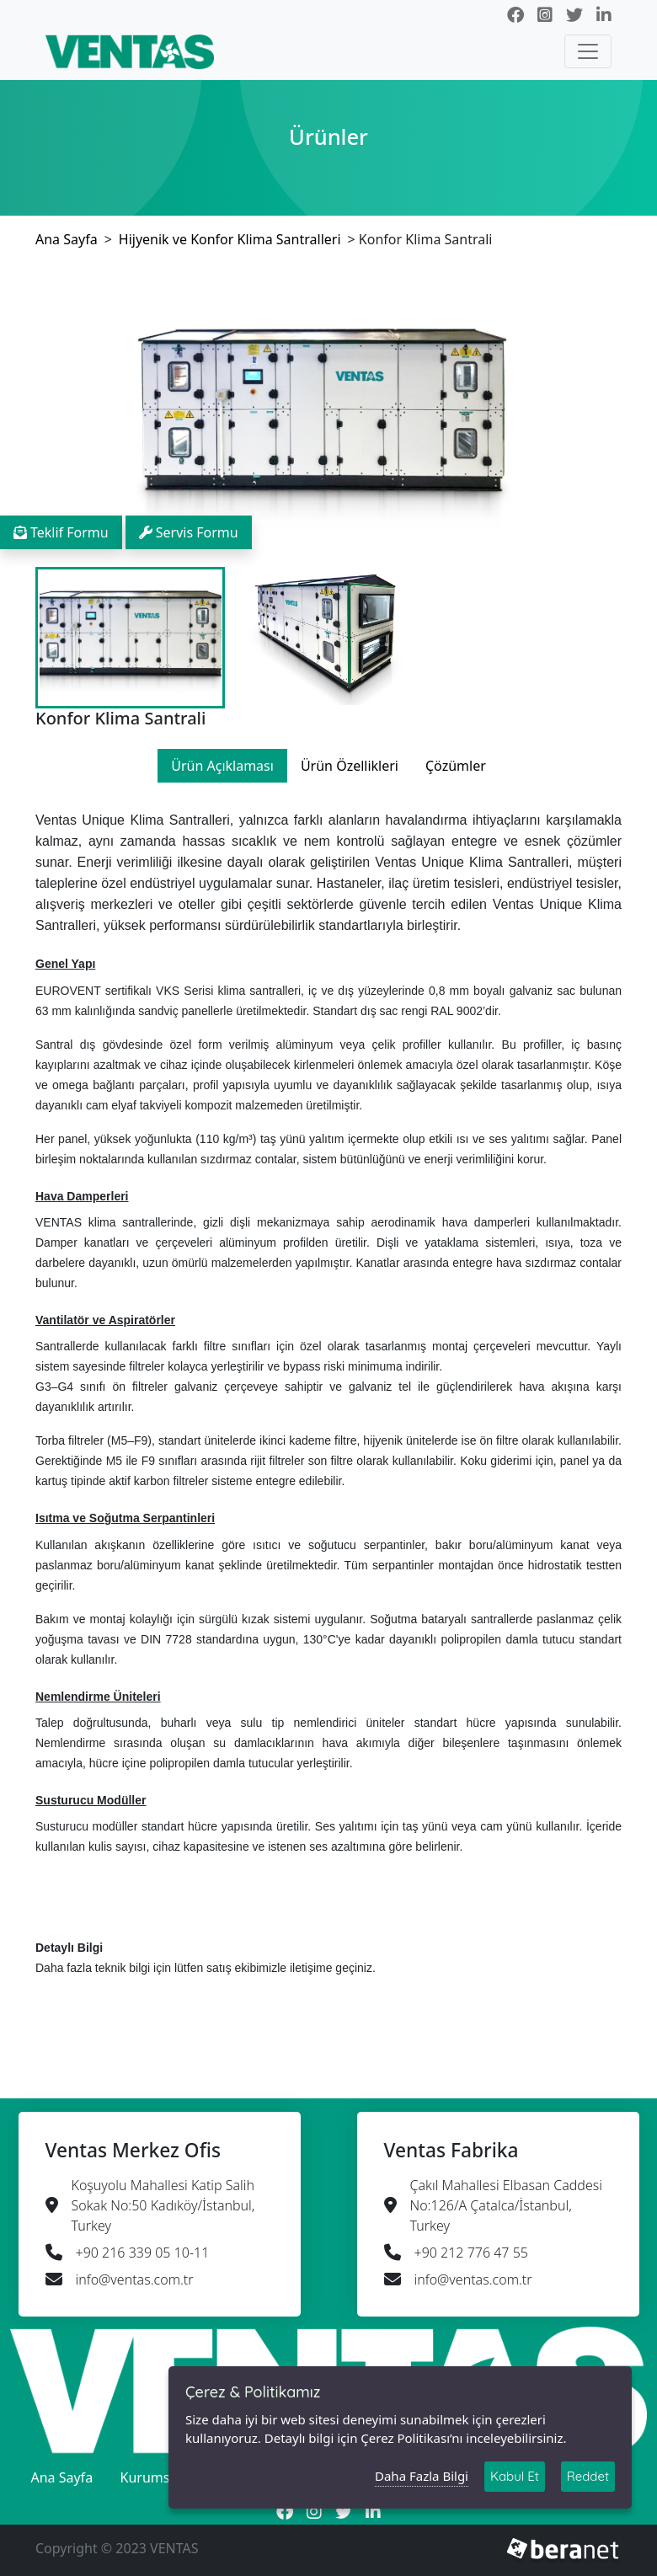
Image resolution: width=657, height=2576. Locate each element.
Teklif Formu (61, 532)
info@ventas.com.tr (135, 2279)
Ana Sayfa (66, 239)
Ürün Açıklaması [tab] (222, 765)
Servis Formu (188, 532)
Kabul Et (514, 2473)
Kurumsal (150, 2477)
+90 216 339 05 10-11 (143, 2252)
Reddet (588, 2473)
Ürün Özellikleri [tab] (349, 765)
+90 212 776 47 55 (471, 2252)
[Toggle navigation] (588, 51)
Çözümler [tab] (455, 765)
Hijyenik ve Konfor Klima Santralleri (230, 239)
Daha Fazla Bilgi (421, 2472)
